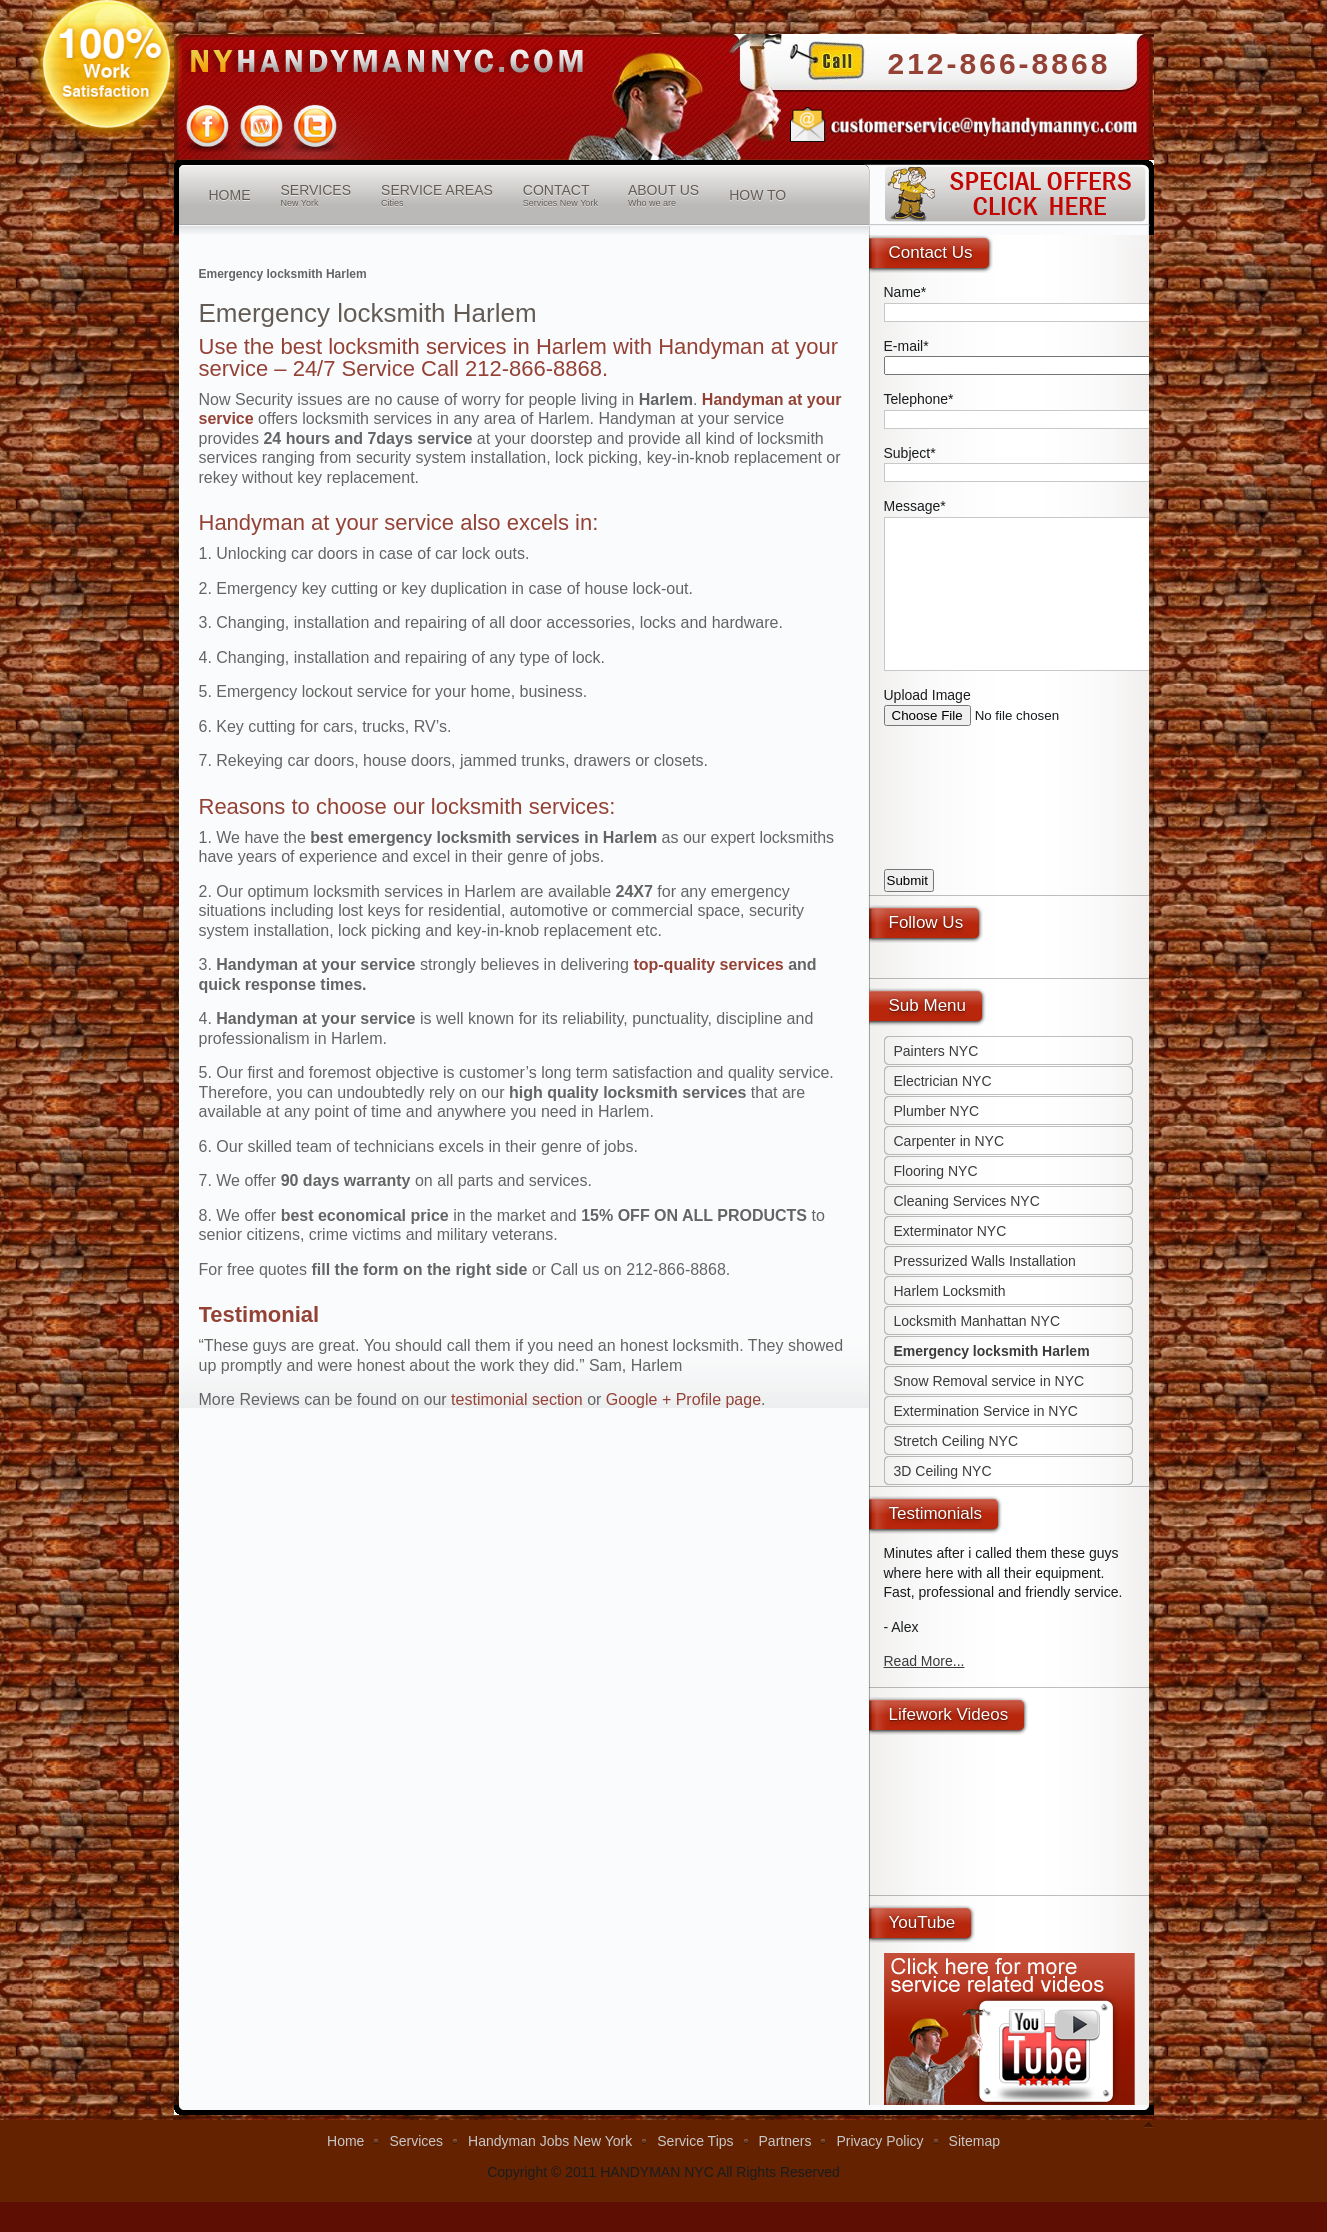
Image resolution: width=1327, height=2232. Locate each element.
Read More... (924, 1691)
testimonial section (517, 1399)
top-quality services (708, 964)
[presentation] (1036, 830)
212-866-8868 (999, 63)
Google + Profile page (683, 1399)
